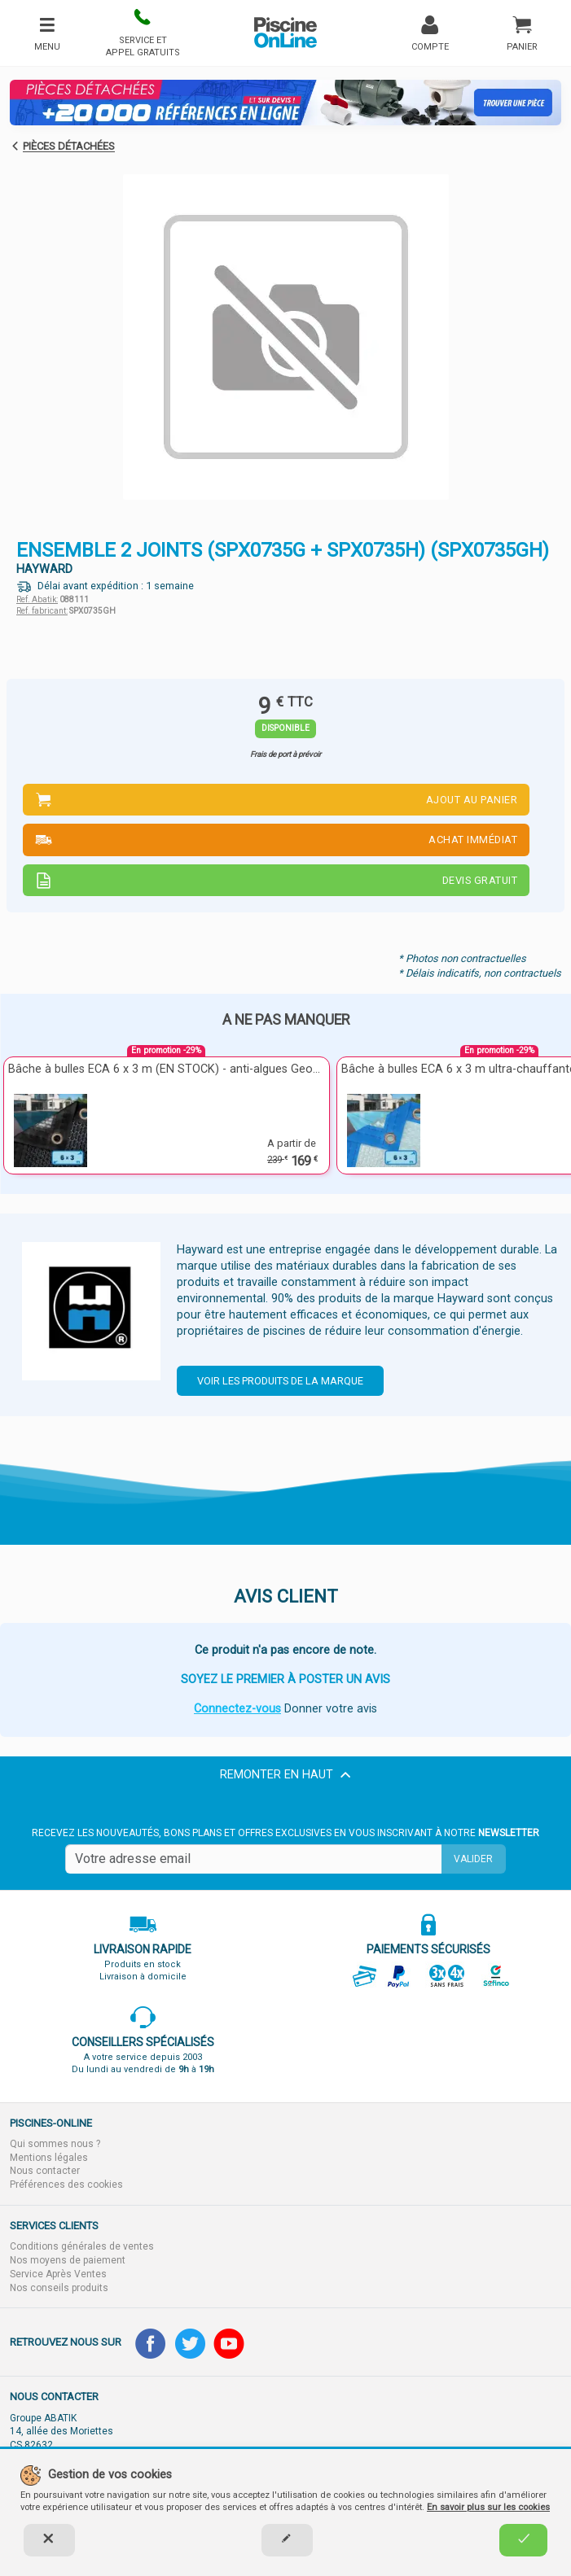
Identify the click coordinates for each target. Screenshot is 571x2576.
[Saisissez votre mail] (253, 1859)
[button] (143, 33)
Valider (473, 1859)
